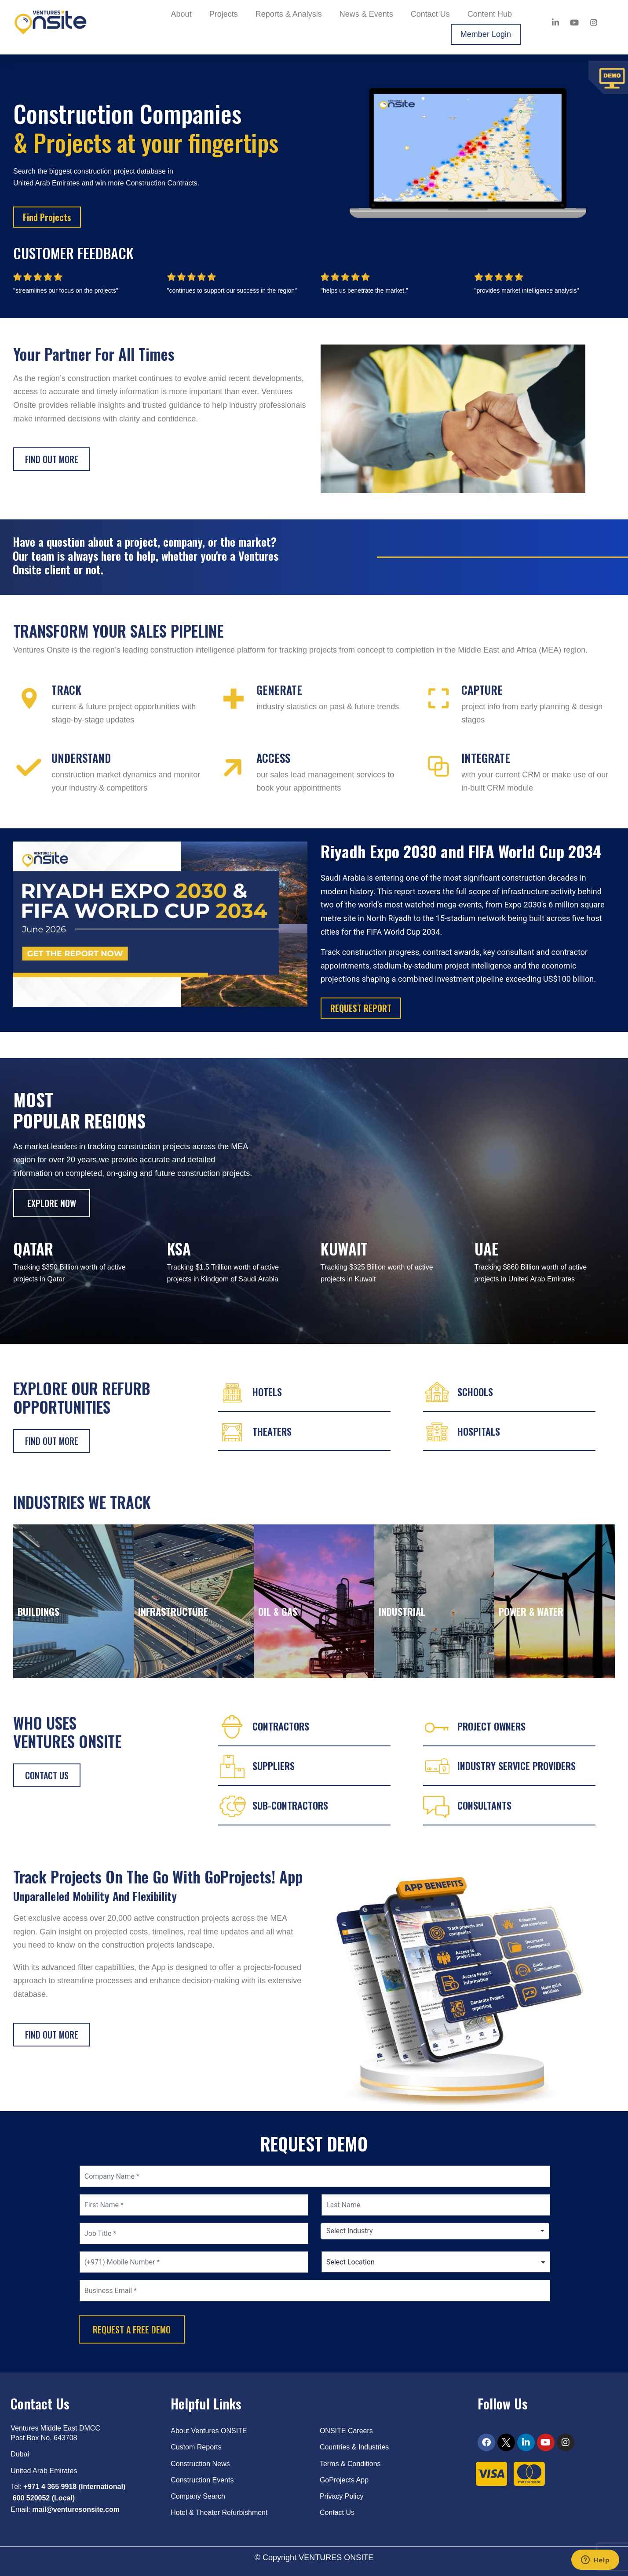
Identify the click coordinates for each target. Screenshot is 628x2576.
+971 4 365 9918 (50, 2486)
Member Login (485, 34)
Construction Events (202, 2480)
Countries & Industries (354, 2447)
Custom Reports (196, 2447)
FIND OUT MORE (51, 1441)
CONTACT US (47, 1775)
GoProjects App (344, 2480)
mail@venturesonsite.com (76, 2509)
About (181, 14)
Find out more (51, 459)
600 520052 (31, 2498)
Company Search (198, 2496)
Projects (223, 14)
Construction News (200, 2463)
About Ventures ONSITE (209, 2431)
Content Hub (489, 14)
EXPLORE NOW (51, 1203)
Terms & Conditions (350, 2463)
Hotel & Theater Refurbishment (219, 2512)
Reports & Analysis (289, 14)
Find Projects (47, 217)
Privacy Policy (342, 2496)
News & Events (366, 14)
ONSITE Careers (346, 2431)
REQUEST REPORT (360, 1008)
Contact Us (430, 14)
